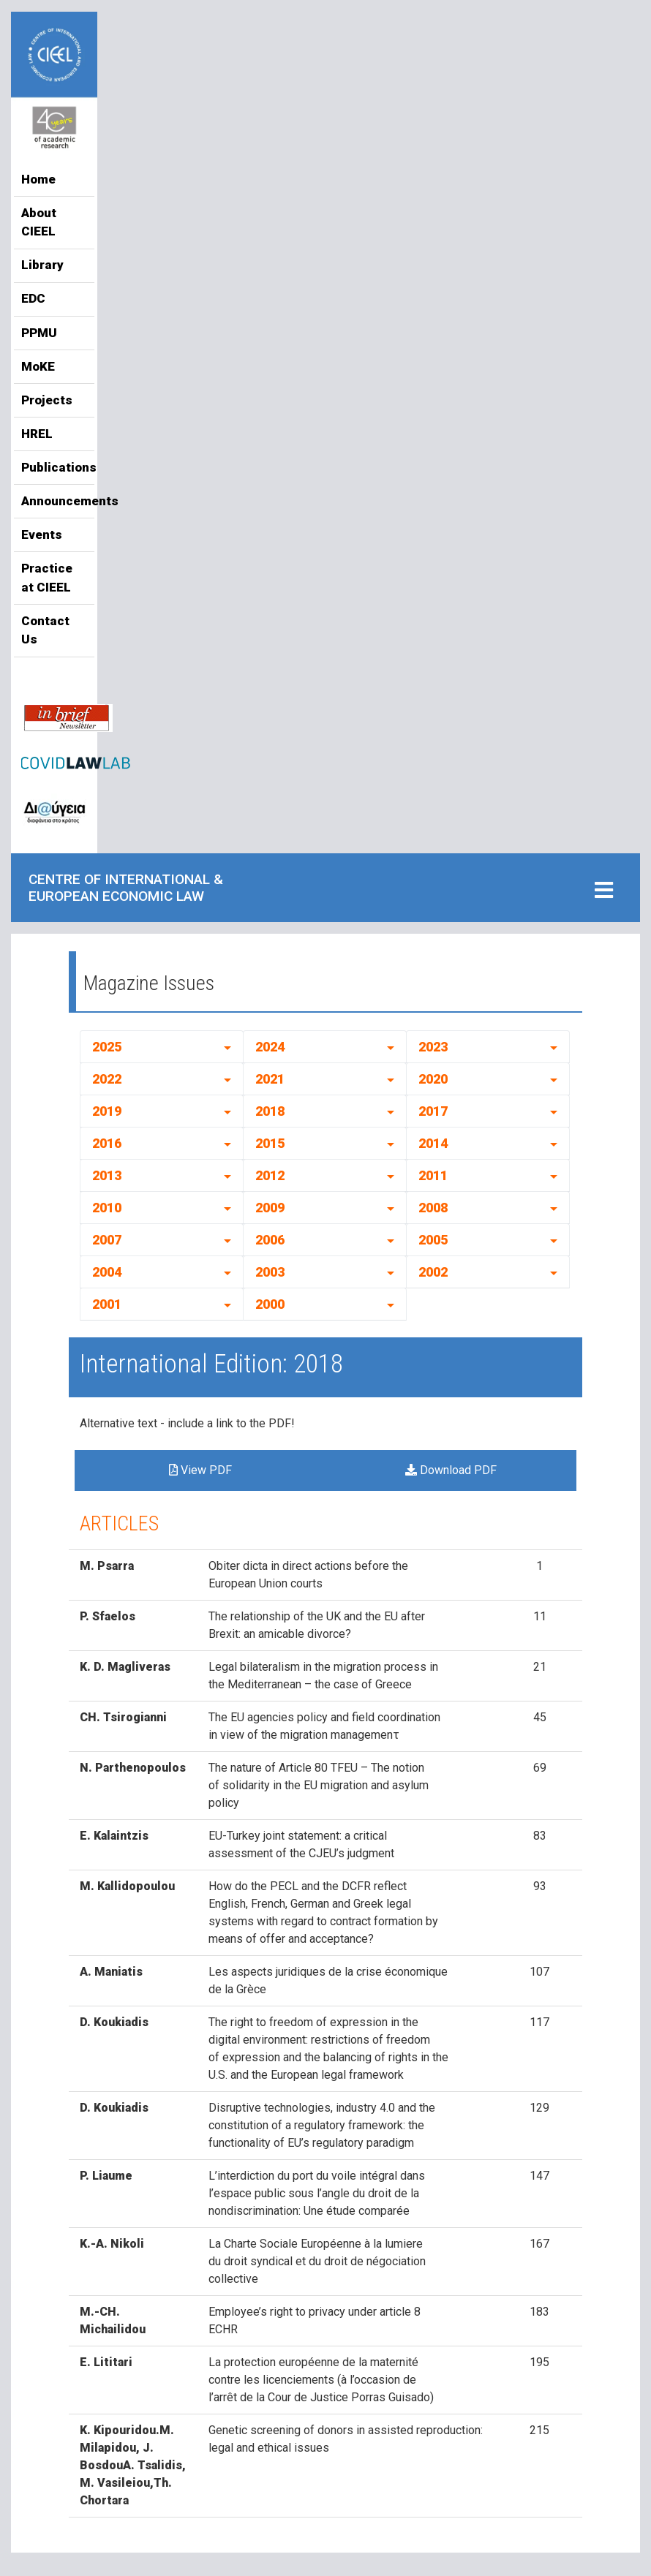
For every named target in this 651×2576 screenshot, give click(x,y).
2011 (433, 1175)
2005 (433, 1239)
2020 (433, 1079)
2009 (270, 1207)
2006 (270, 1239)
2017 (433, 1111)
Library (42, 264)
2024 (270, 1046)
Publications (54, 467)
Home (38, 179)
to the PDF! (265, 1423)
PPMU (39, 332)
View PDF (200, 1470)
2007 (106, 1239)
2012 (270, 1175)
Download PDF (451, 1470)
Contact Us (45, 630)
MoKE (38, 366)
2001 (106, 1304)
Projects (46, 400)
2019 (106, 1111)
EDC (33, 298)
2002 (433, 1272)
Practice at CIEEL (46, 577)
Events (41, 534)
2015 (270, 1143)
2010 (106, 1207)
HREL (37, 433)
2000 (270, 1304)
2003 (270, 1272)
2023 (433, 1046)
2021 (270, 1079)
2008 (433, 1207)
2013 (106, 1175)
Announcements (54, 501)
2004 (106, 1272)
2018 (270, 1111)
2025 (106, 1046)
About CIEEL (38, 222)
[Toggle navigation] (603, 891)
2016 (106, 1143)
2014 (433, 1143)
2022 (106, 1079)
